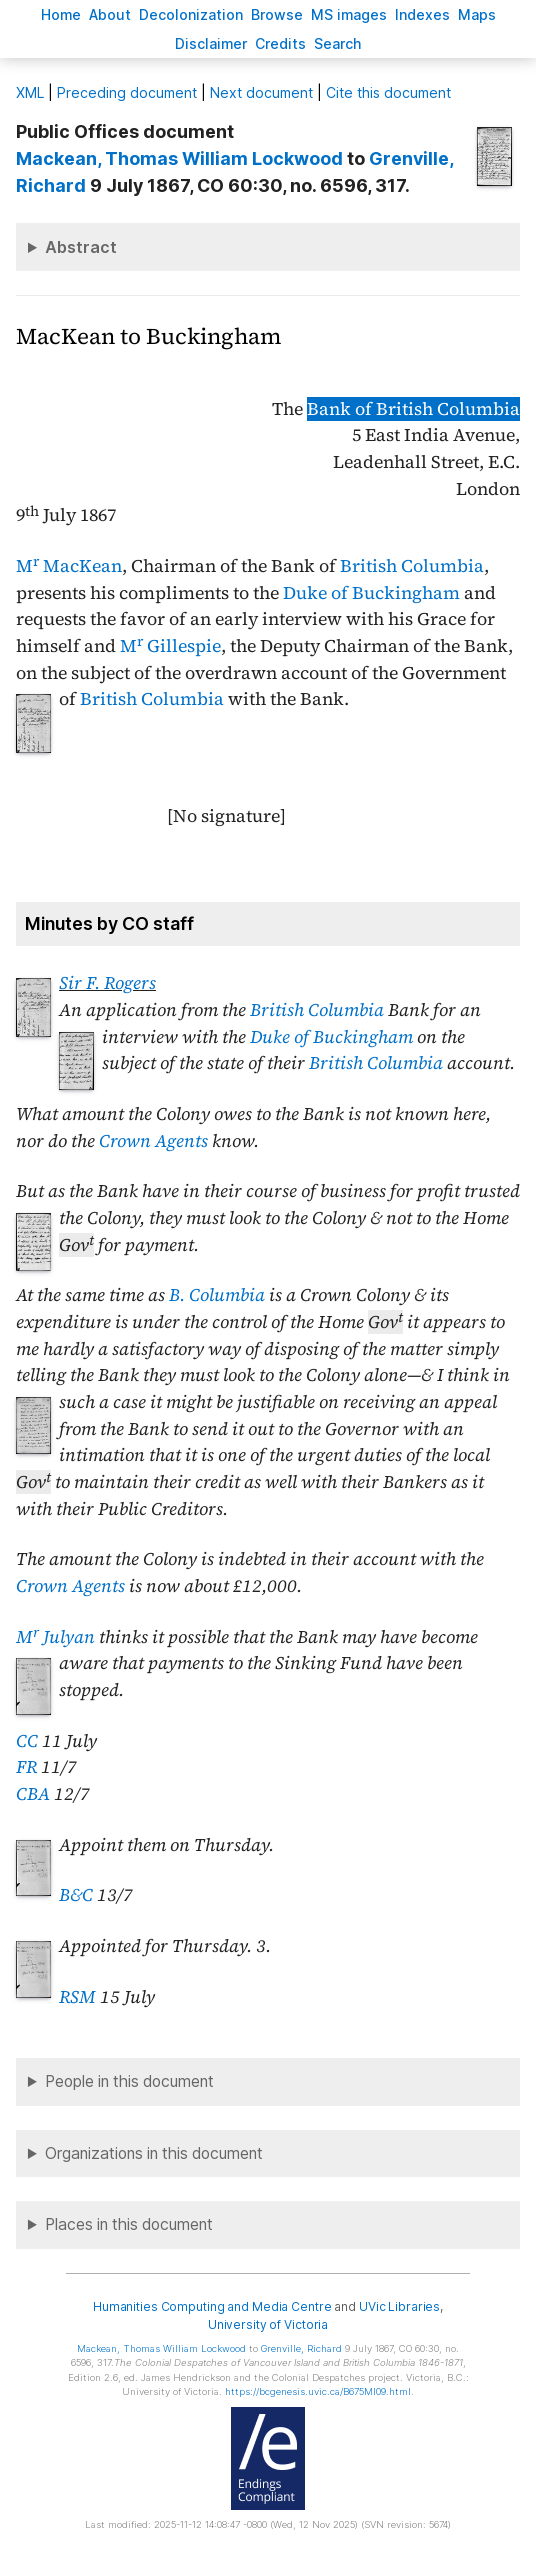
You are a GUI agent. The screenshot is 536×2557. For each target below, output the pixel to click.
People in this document (129, 2081)
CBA (33, 1794)
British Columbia (412, 566)
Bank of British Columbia (413, 409)
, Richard (301, 2348)
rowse (277, 14)
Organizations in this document (154, 2153)
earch (338, 43)
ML (30, 92)
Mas (477, 14)
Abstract (81, 247)
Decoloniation (191, 14)
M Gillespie (170, 646)
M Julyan (55, 1637)
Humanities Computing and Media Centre (212, 2306)
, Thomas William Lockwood (179, 158)
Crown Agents (153, 1141)
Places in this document (129, 2224)
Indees (422, 14)
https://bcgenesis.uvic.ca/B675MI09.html (318, 2391)
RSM (77, 1997)
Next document (261, 92)
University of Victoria (268, 2324)
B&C (76, 1895)
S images (349, 14)
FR (26, 1767)
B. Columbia (217, 1295)
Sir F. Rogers (107, 983)
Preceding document (127, 92)
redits (280, 43)
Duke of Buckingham (371, 593)
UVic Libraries (399, 2306)
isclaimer (211, 43)
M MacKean (69, 566)
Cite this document (388, 92)
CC (27, 1741)
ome (61, 14)
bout (110, 14)
